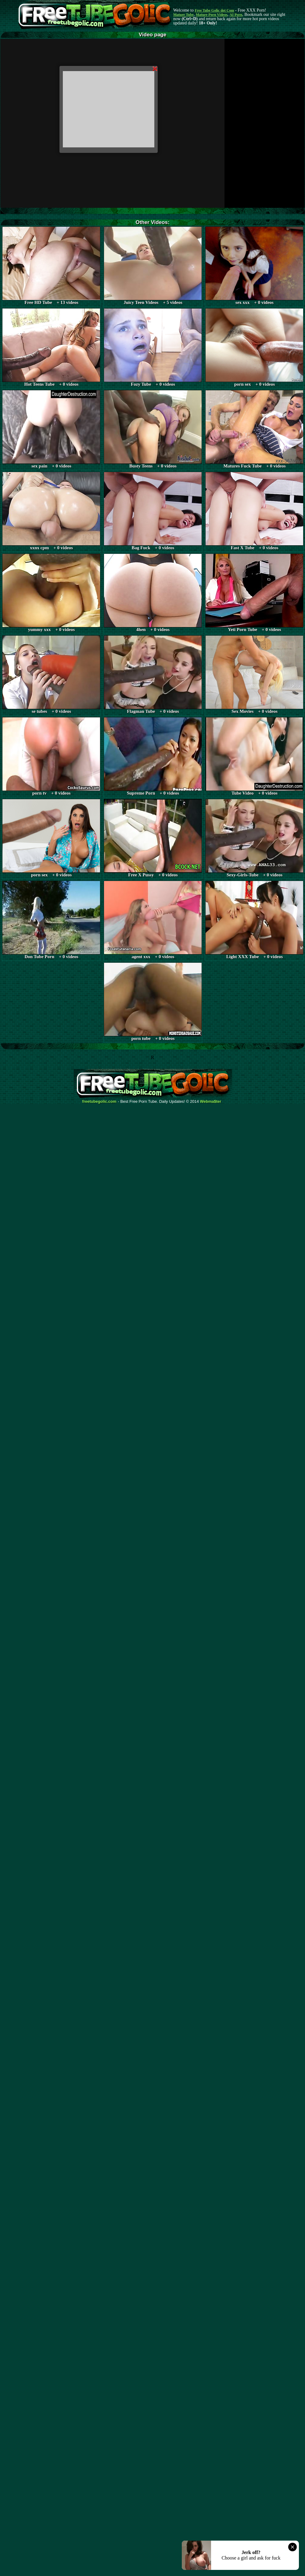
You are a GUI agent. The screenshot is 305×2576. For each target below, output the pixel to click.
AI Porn (236, 15)
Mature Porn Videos (212, 15)
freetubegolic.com (99, 1101)
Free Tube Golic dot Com (214, 10)
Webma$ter (210, 1101)
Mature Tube (183, 15)
